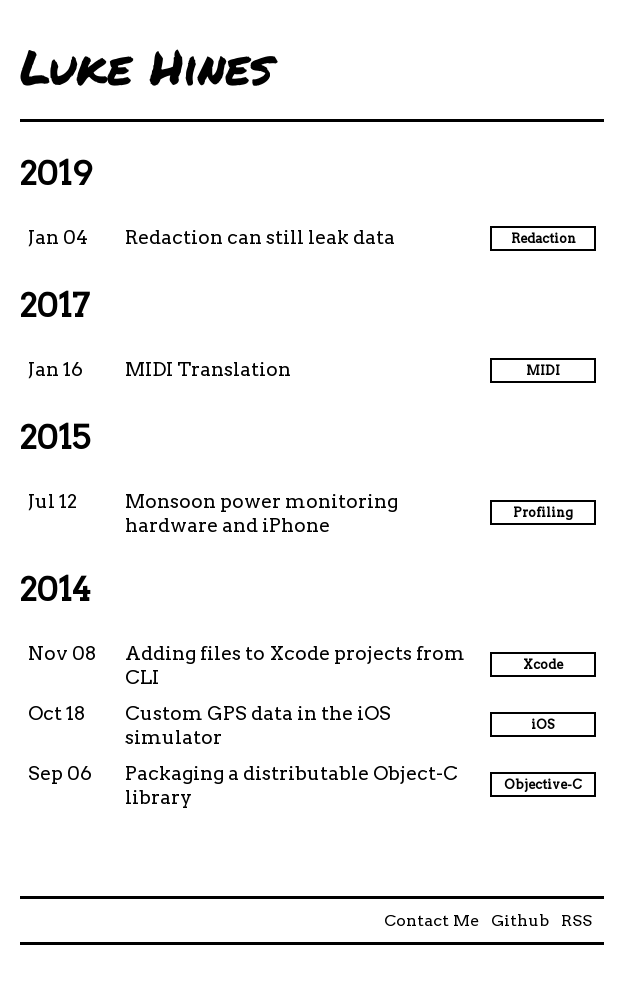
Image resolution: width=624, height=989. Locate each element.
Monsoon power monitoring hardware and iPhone (261, 513)
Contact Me (431, 920)
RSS (576, 920)
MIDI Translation (208, 369)
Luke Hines (146, 66)
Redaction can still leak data (260, 237)
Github (520, 920)
